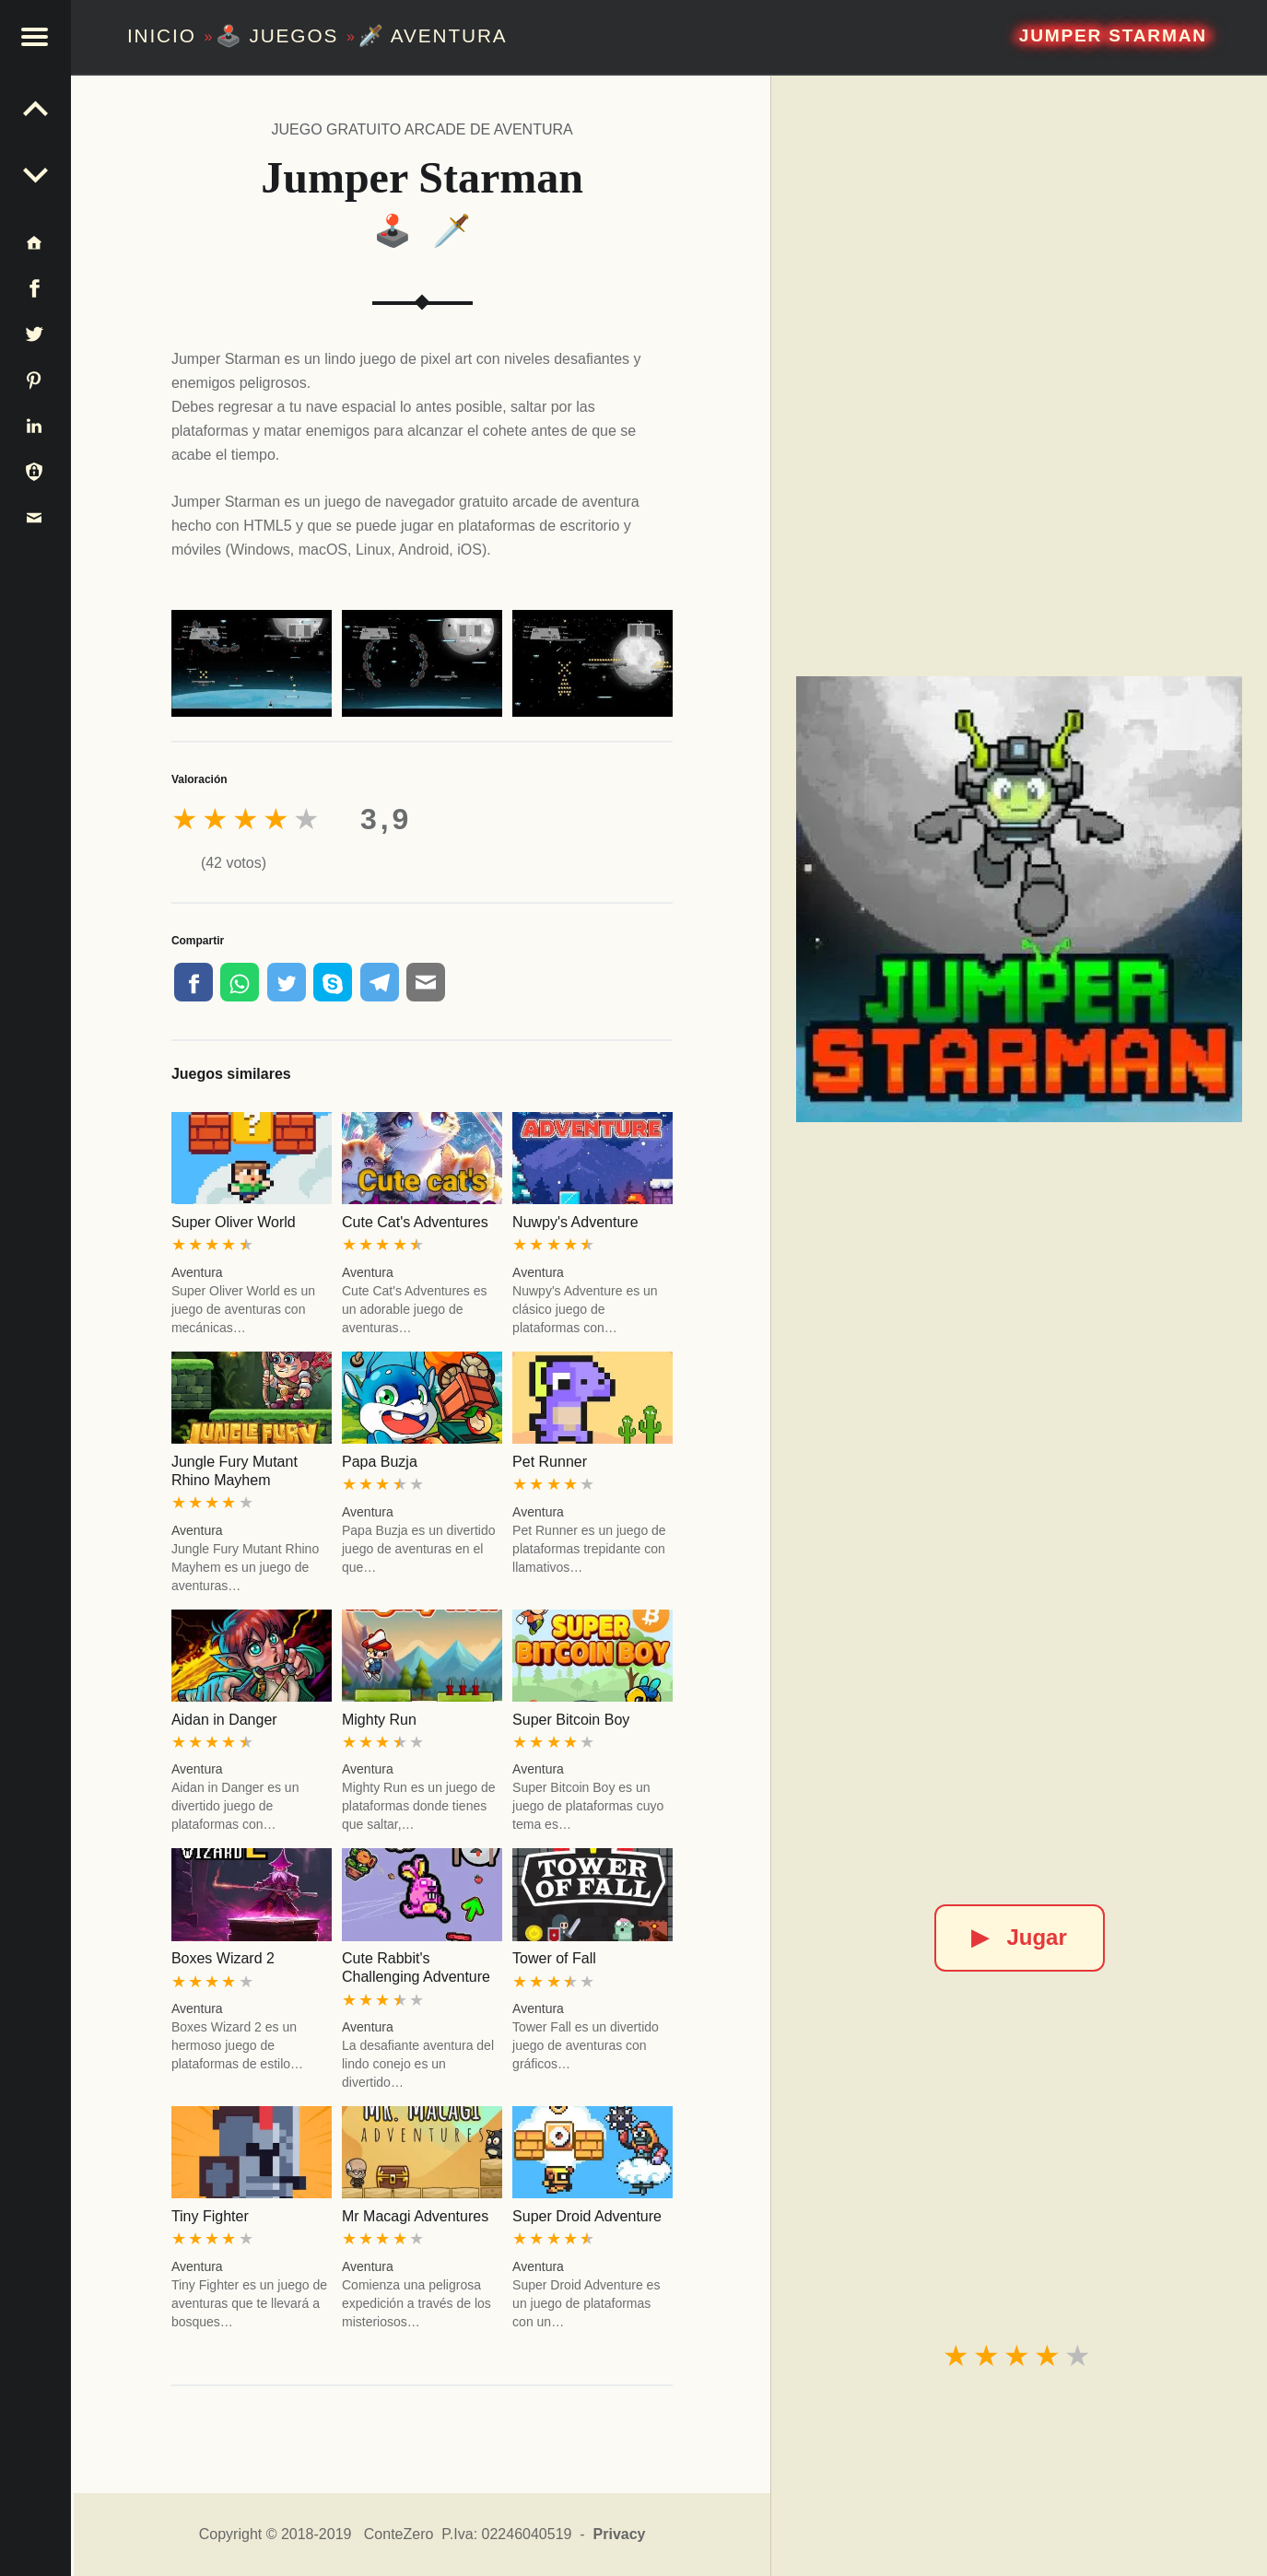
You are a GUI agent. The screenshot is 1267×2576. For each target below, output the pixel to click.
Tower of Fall (554, 1958)
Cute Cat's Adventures (415, 1222)
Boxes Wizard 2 (223, 1958)
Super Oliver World (233, 1222)
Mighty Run (379, 1719)
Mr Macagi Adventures (415, 2216)
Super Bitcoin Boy (570, 1719)
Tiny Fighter (210, 2216)
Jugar (1018, 1937)
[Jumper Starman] (1019, 899)
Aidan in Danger (224, 1719)
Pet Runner (549, 1461)
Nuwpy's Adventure (575, 1222)
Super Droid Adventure (587, 2216)
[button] (37, 37)
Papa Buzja (379, 1461)
